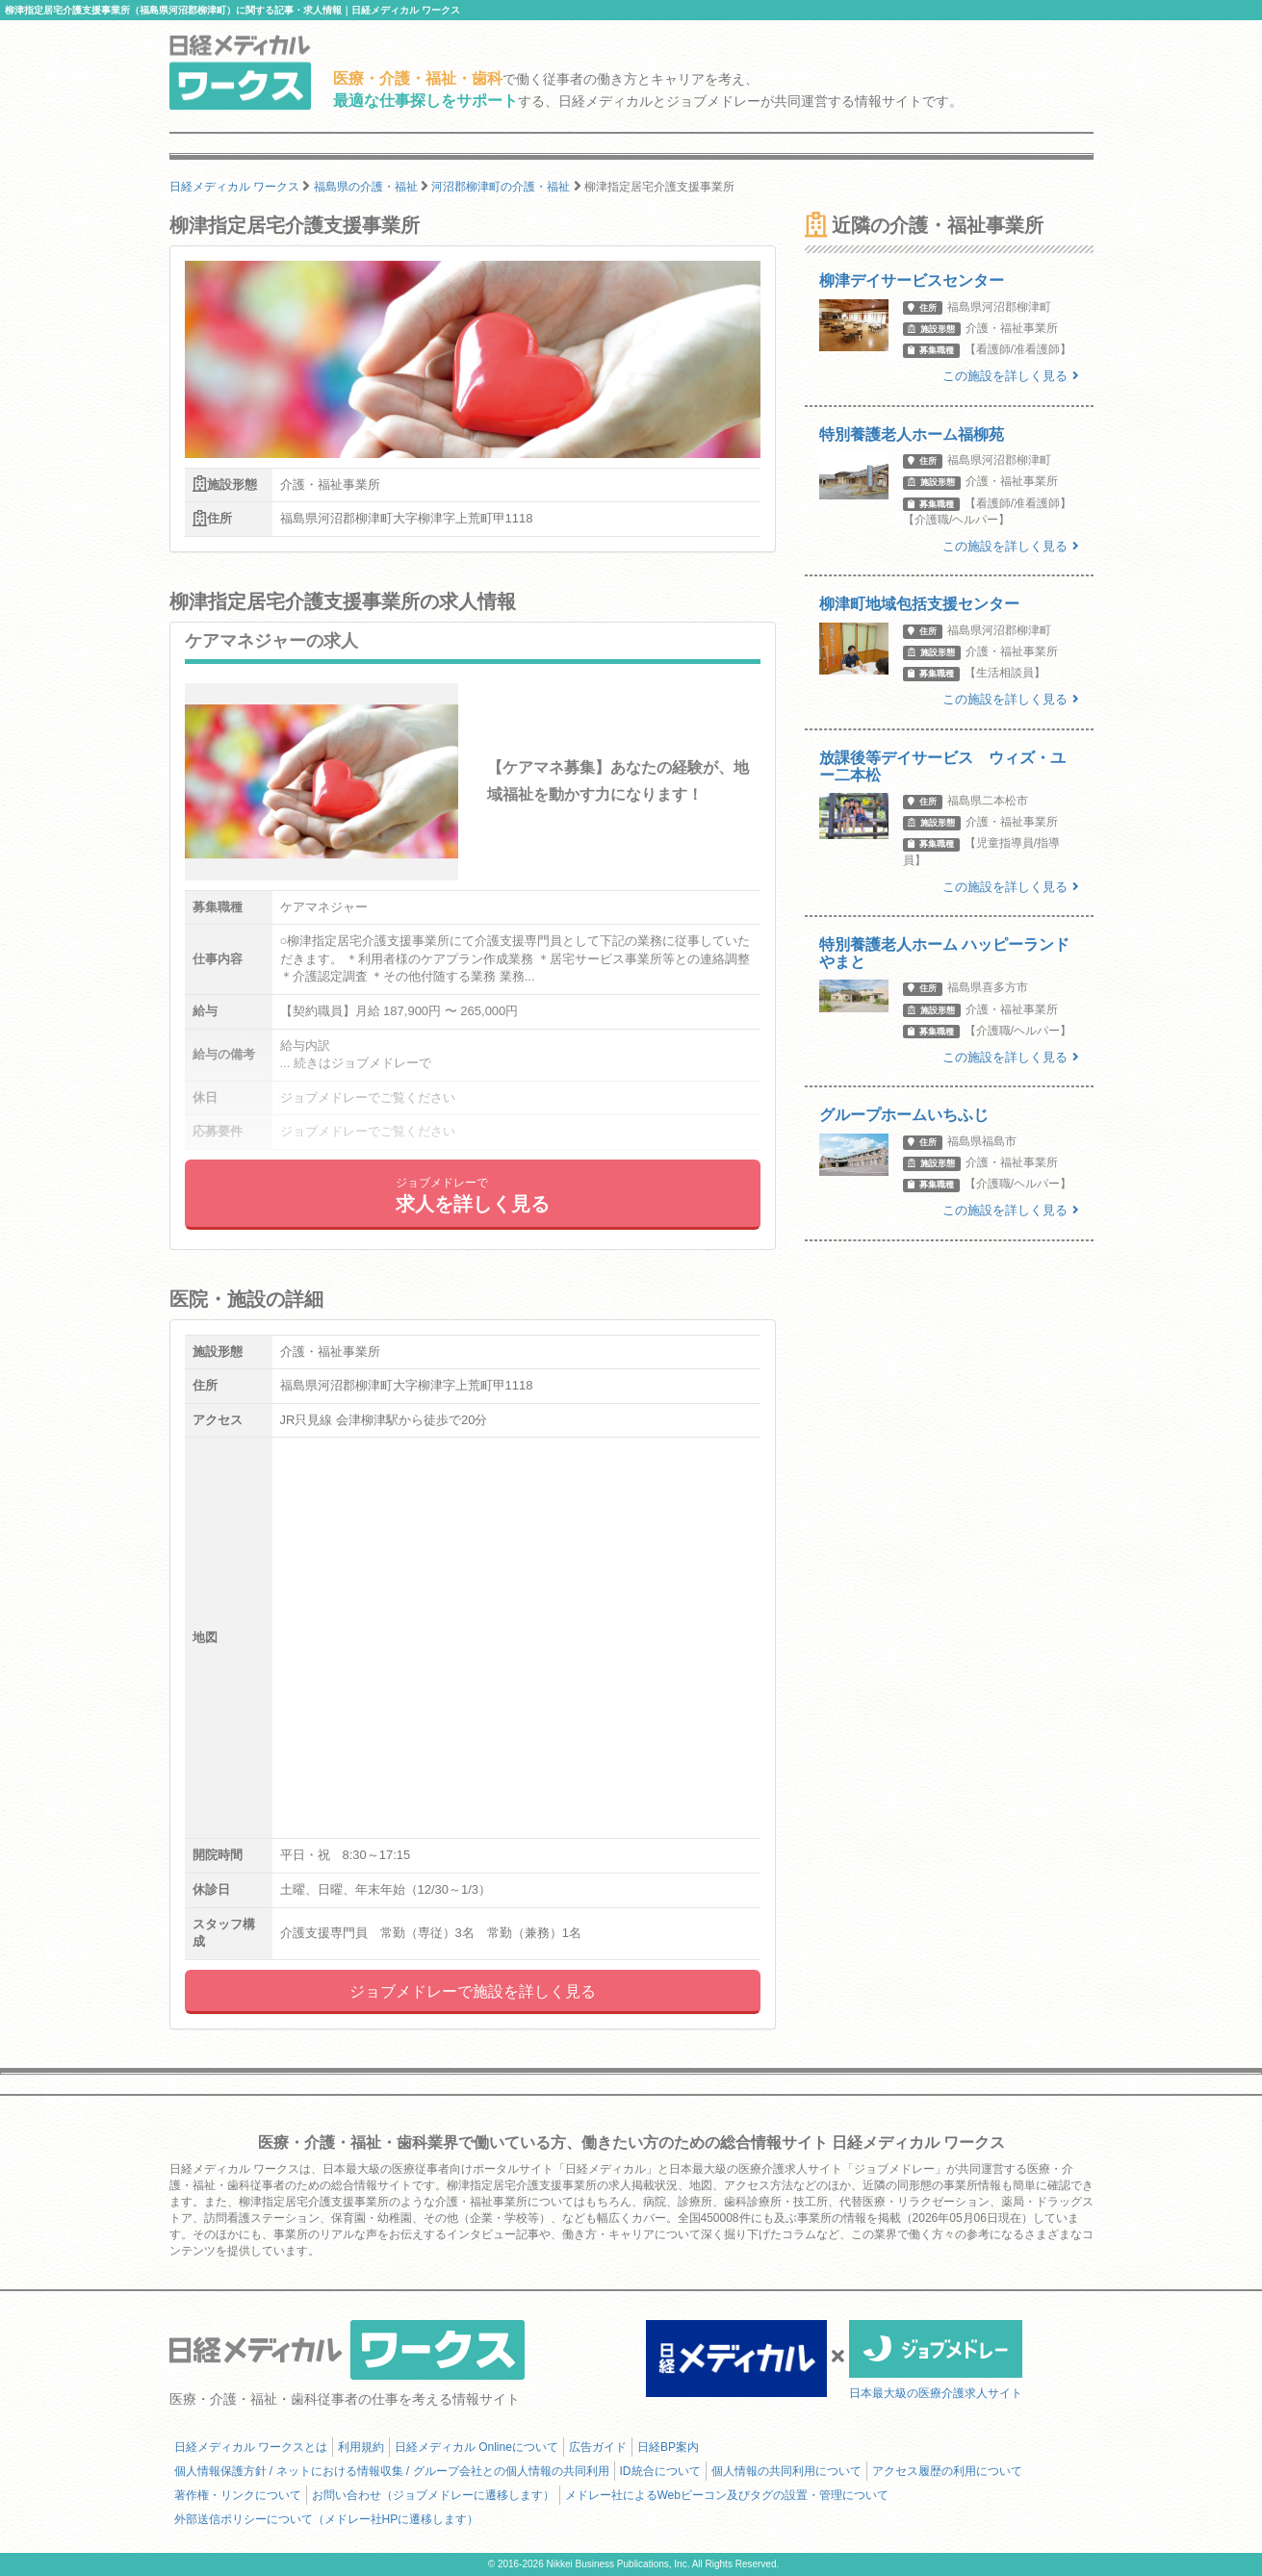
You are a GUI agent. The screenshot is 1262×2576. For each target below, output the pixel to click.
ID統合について (660, 2471)
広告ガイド (598, 2447)
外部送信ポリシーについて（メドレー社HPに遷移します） (326, 2519)
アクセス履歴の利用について (947, 2471)
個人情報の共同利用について (786, 2471)
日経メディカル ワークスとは (250, 2447)
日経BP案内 (668, 2447)
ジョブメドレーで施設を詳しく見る (472, 1991)
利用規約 (361, 2447)
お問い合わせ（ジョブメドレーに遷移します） (433, 2495)
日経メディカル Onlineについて (476, 2447)
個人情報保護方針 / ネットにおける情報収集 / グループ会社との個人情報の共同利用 (391, 2471)
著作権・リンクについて (237, 2495)
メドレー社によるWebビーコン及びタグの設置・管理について (727, 2495)
